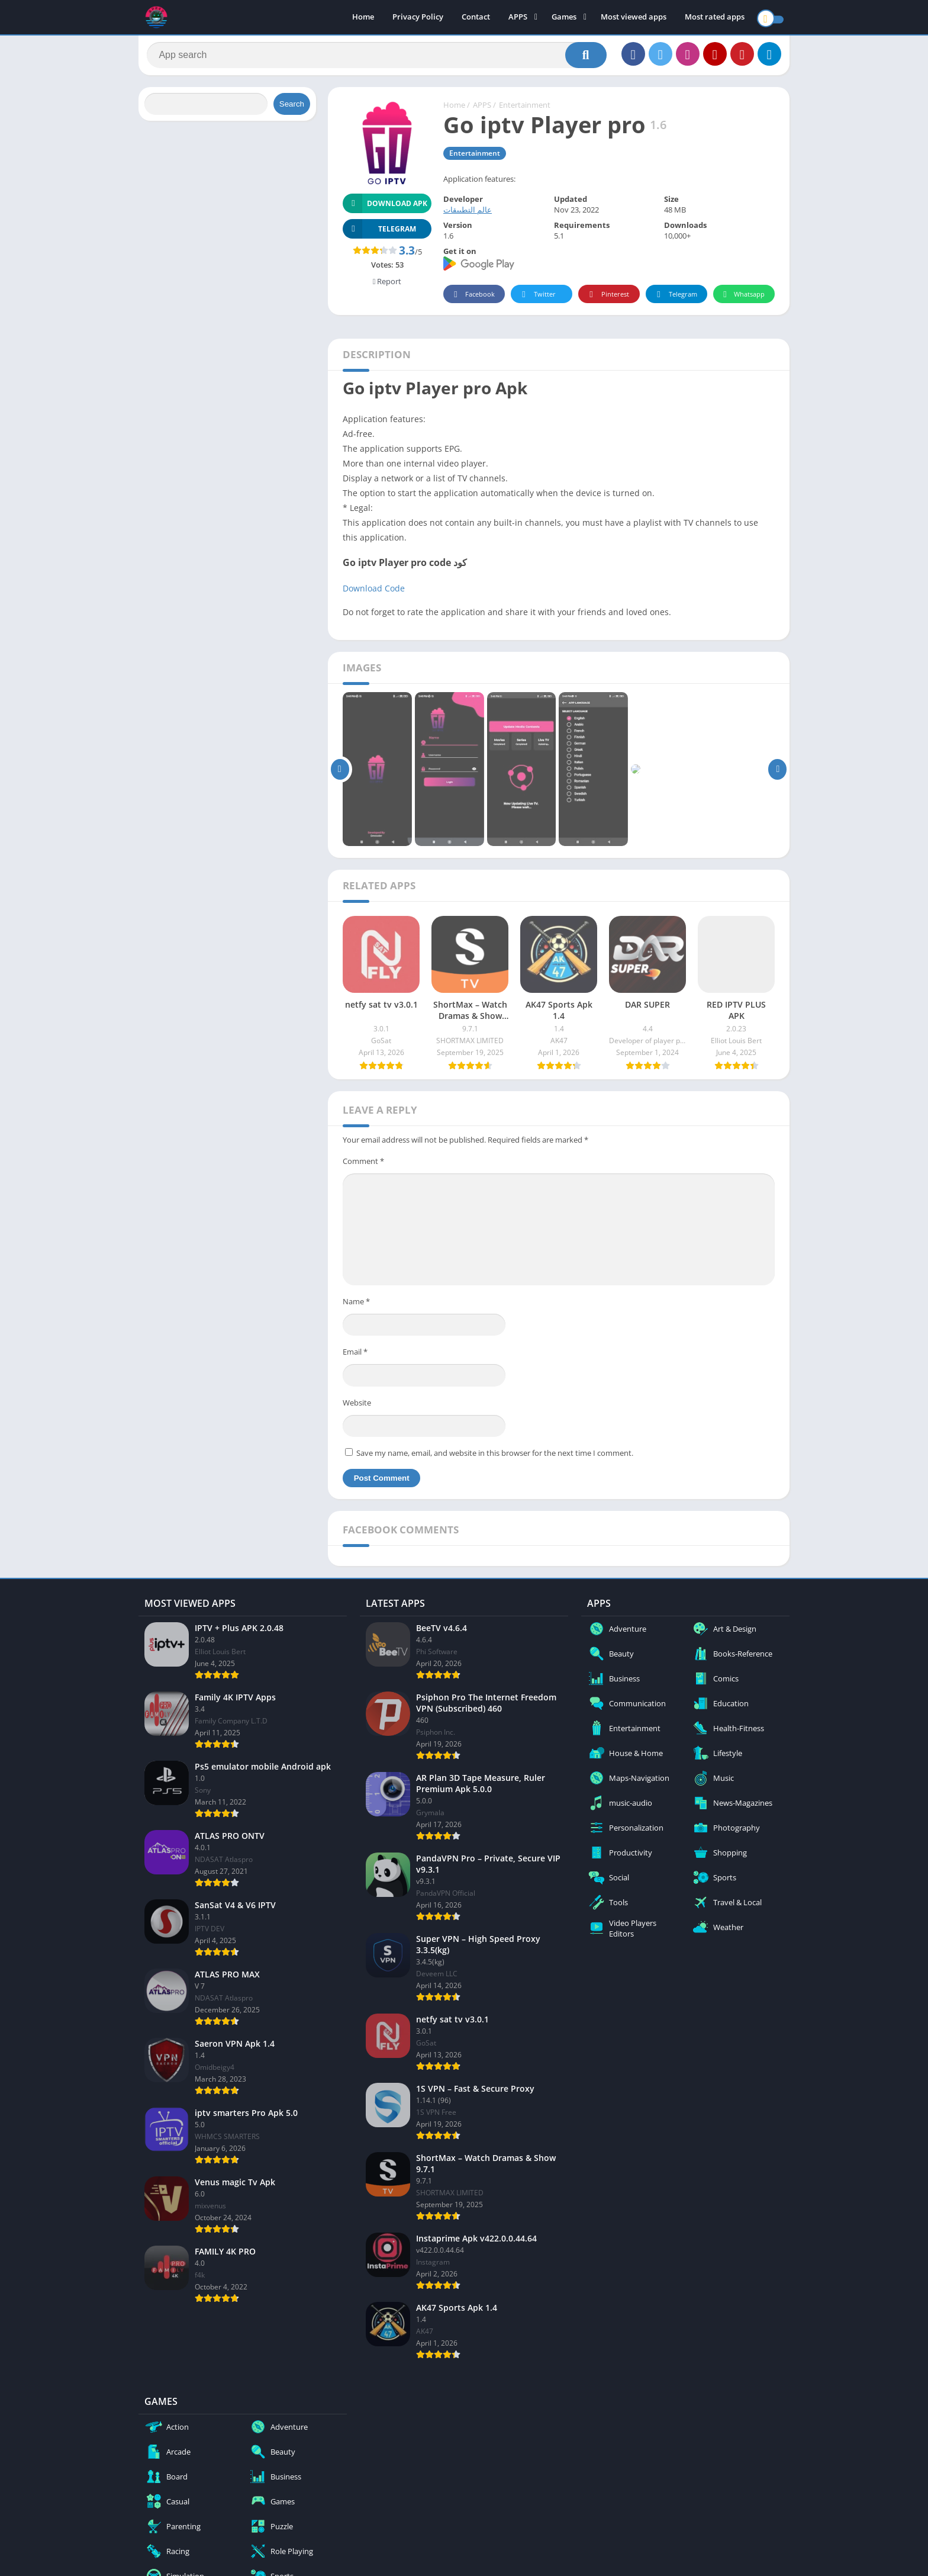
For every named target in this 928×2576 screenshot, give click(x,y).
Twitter (537, 299)
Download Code (374, 592)
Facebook (472, 299)
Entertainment (524, 109)
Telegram (675, 299)
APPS (517, 17)
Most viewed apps (633, 17)
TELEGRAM (379, 233)
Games (564, 17)
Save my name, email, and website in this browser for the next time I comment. (494, 1457)
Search (291, 108)
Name (356, 1305)
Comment (363, 1165)
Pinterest (607, 299)
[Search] (376, 57)
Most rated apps (715, 17)
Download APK (385, 207)
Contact (476, 17)
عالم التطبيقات (467, 214)
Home (363, 17)
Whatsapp (742, 299)
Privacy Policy (417, 17)
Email (355, 1355)
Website (357, 1406)
